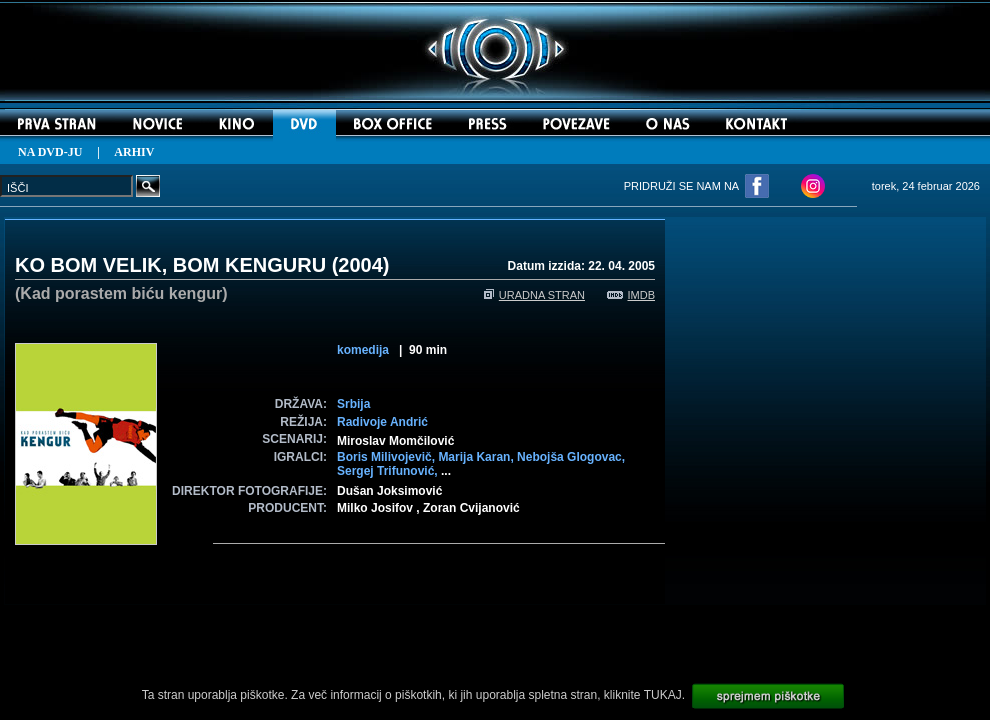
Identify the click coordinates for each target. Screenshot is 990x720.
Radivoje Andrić (382, 422)
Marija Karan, (477, 457)
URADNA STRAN (534, 295)
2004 (360, 265)
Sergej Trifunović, (389, 471)
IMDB (631, 295)
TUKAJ (663, 695)
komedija (363, 350)
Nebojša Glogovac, (571, 457)
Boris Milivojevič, (387, 457)
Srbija (353, 404)
